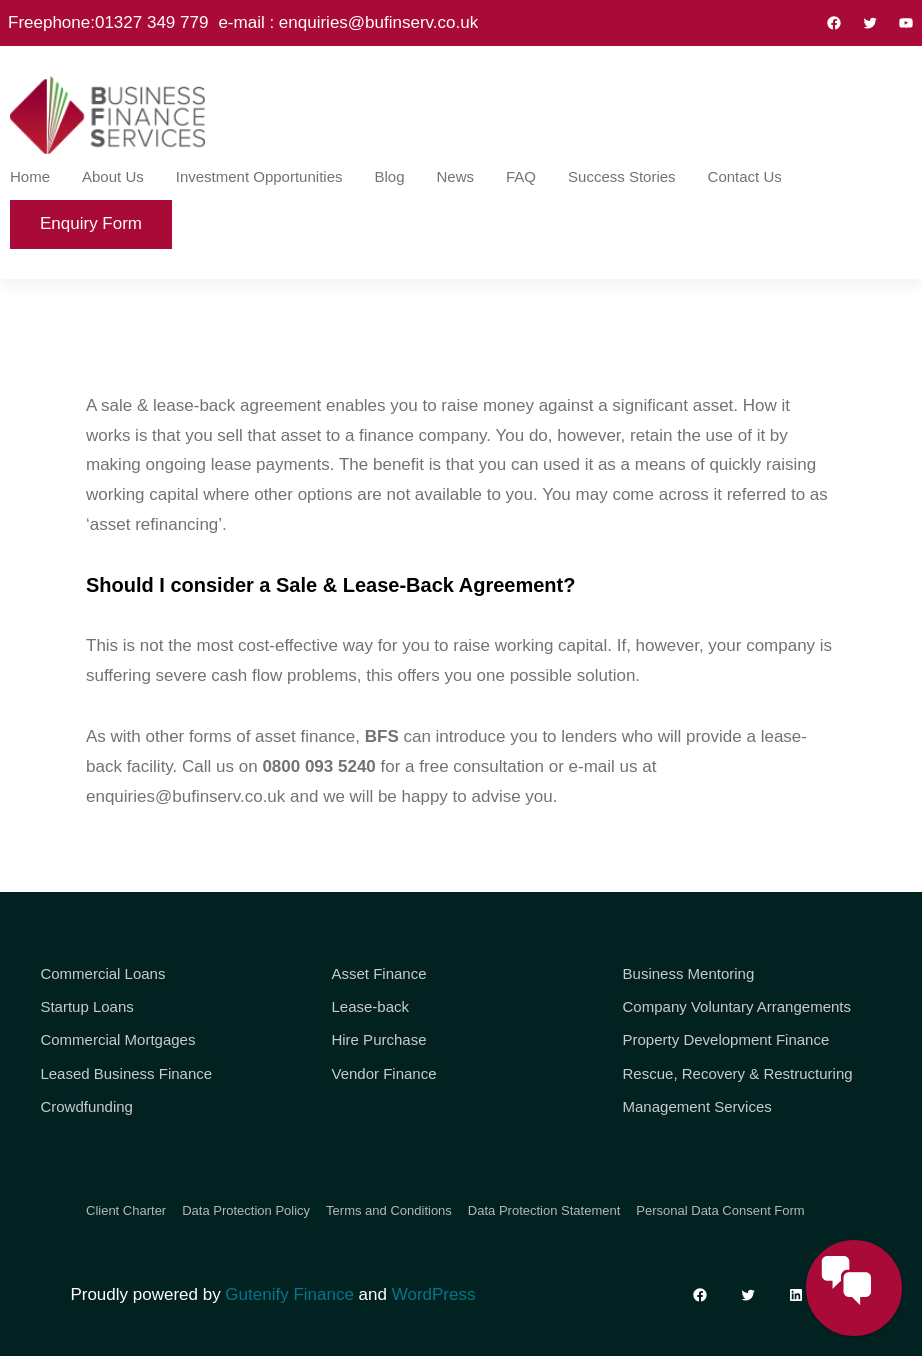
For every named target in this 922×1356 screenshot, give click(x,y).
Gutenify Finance (289, 1294)
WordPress (434, 1294)
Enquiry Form (91, 223)
